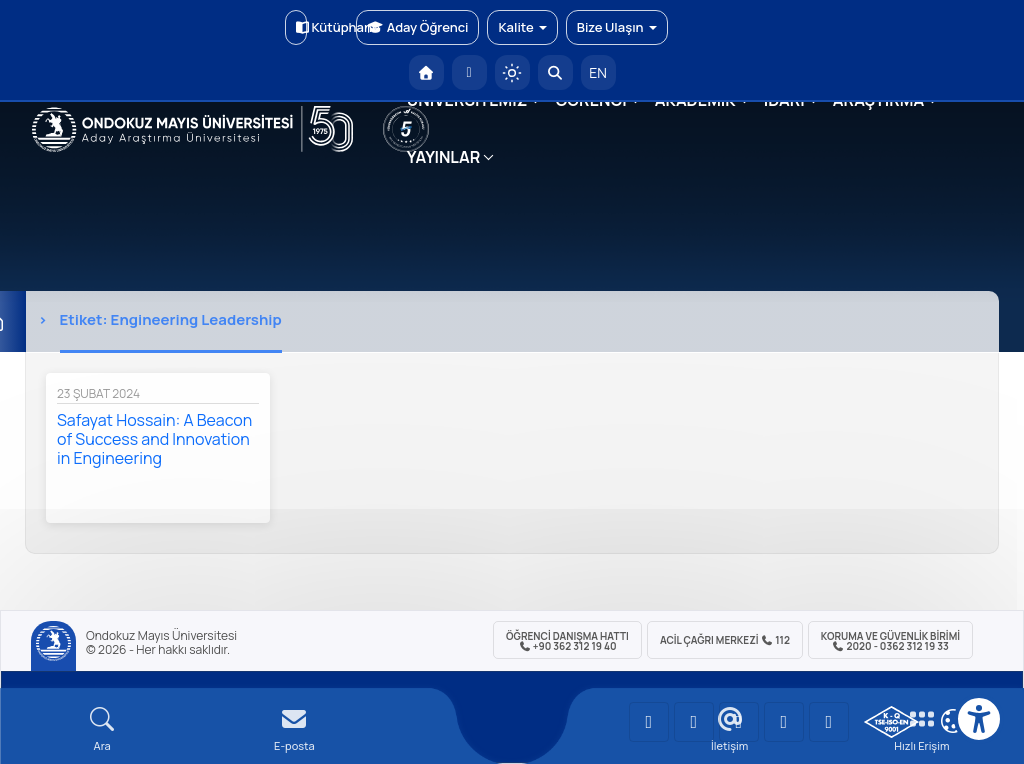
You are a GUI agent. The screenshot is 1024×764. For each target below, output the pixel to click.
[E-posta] (469, 72)
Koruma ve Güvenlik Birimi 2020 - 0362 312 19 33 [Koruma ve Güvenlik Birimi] (890, 641)
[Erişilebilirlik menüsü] (979, 719)
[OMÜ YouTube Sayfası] (649, 722)
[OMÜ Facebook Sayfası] (829, 722)
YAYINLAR (443, 157)
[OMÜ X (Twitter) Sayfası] (784, 722)
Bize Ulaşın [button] (617, 27)
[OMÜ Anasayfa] (426, 72)
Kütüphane (301, 27)
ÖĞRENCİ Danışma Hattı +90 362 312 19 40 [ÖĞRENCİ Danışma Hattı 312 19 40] (567, 641)
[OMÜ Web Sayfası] (192, 129)
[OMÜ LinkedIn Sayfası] (694, 722)
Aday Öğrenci (417, 27)
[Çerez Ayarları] (953, 721)
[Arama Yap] (555, 72)
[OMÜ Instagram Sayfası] (739, 722)
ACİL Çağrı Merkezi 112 (725, 640)
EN (598, 72)
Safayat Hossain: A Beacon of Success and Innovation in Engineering (154, 439)
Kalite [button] (522, 27)
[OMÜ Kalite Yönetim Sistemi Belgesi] (891, 722)
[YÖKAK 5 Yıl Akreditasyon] (406, 129)
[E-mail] (294, 729)
